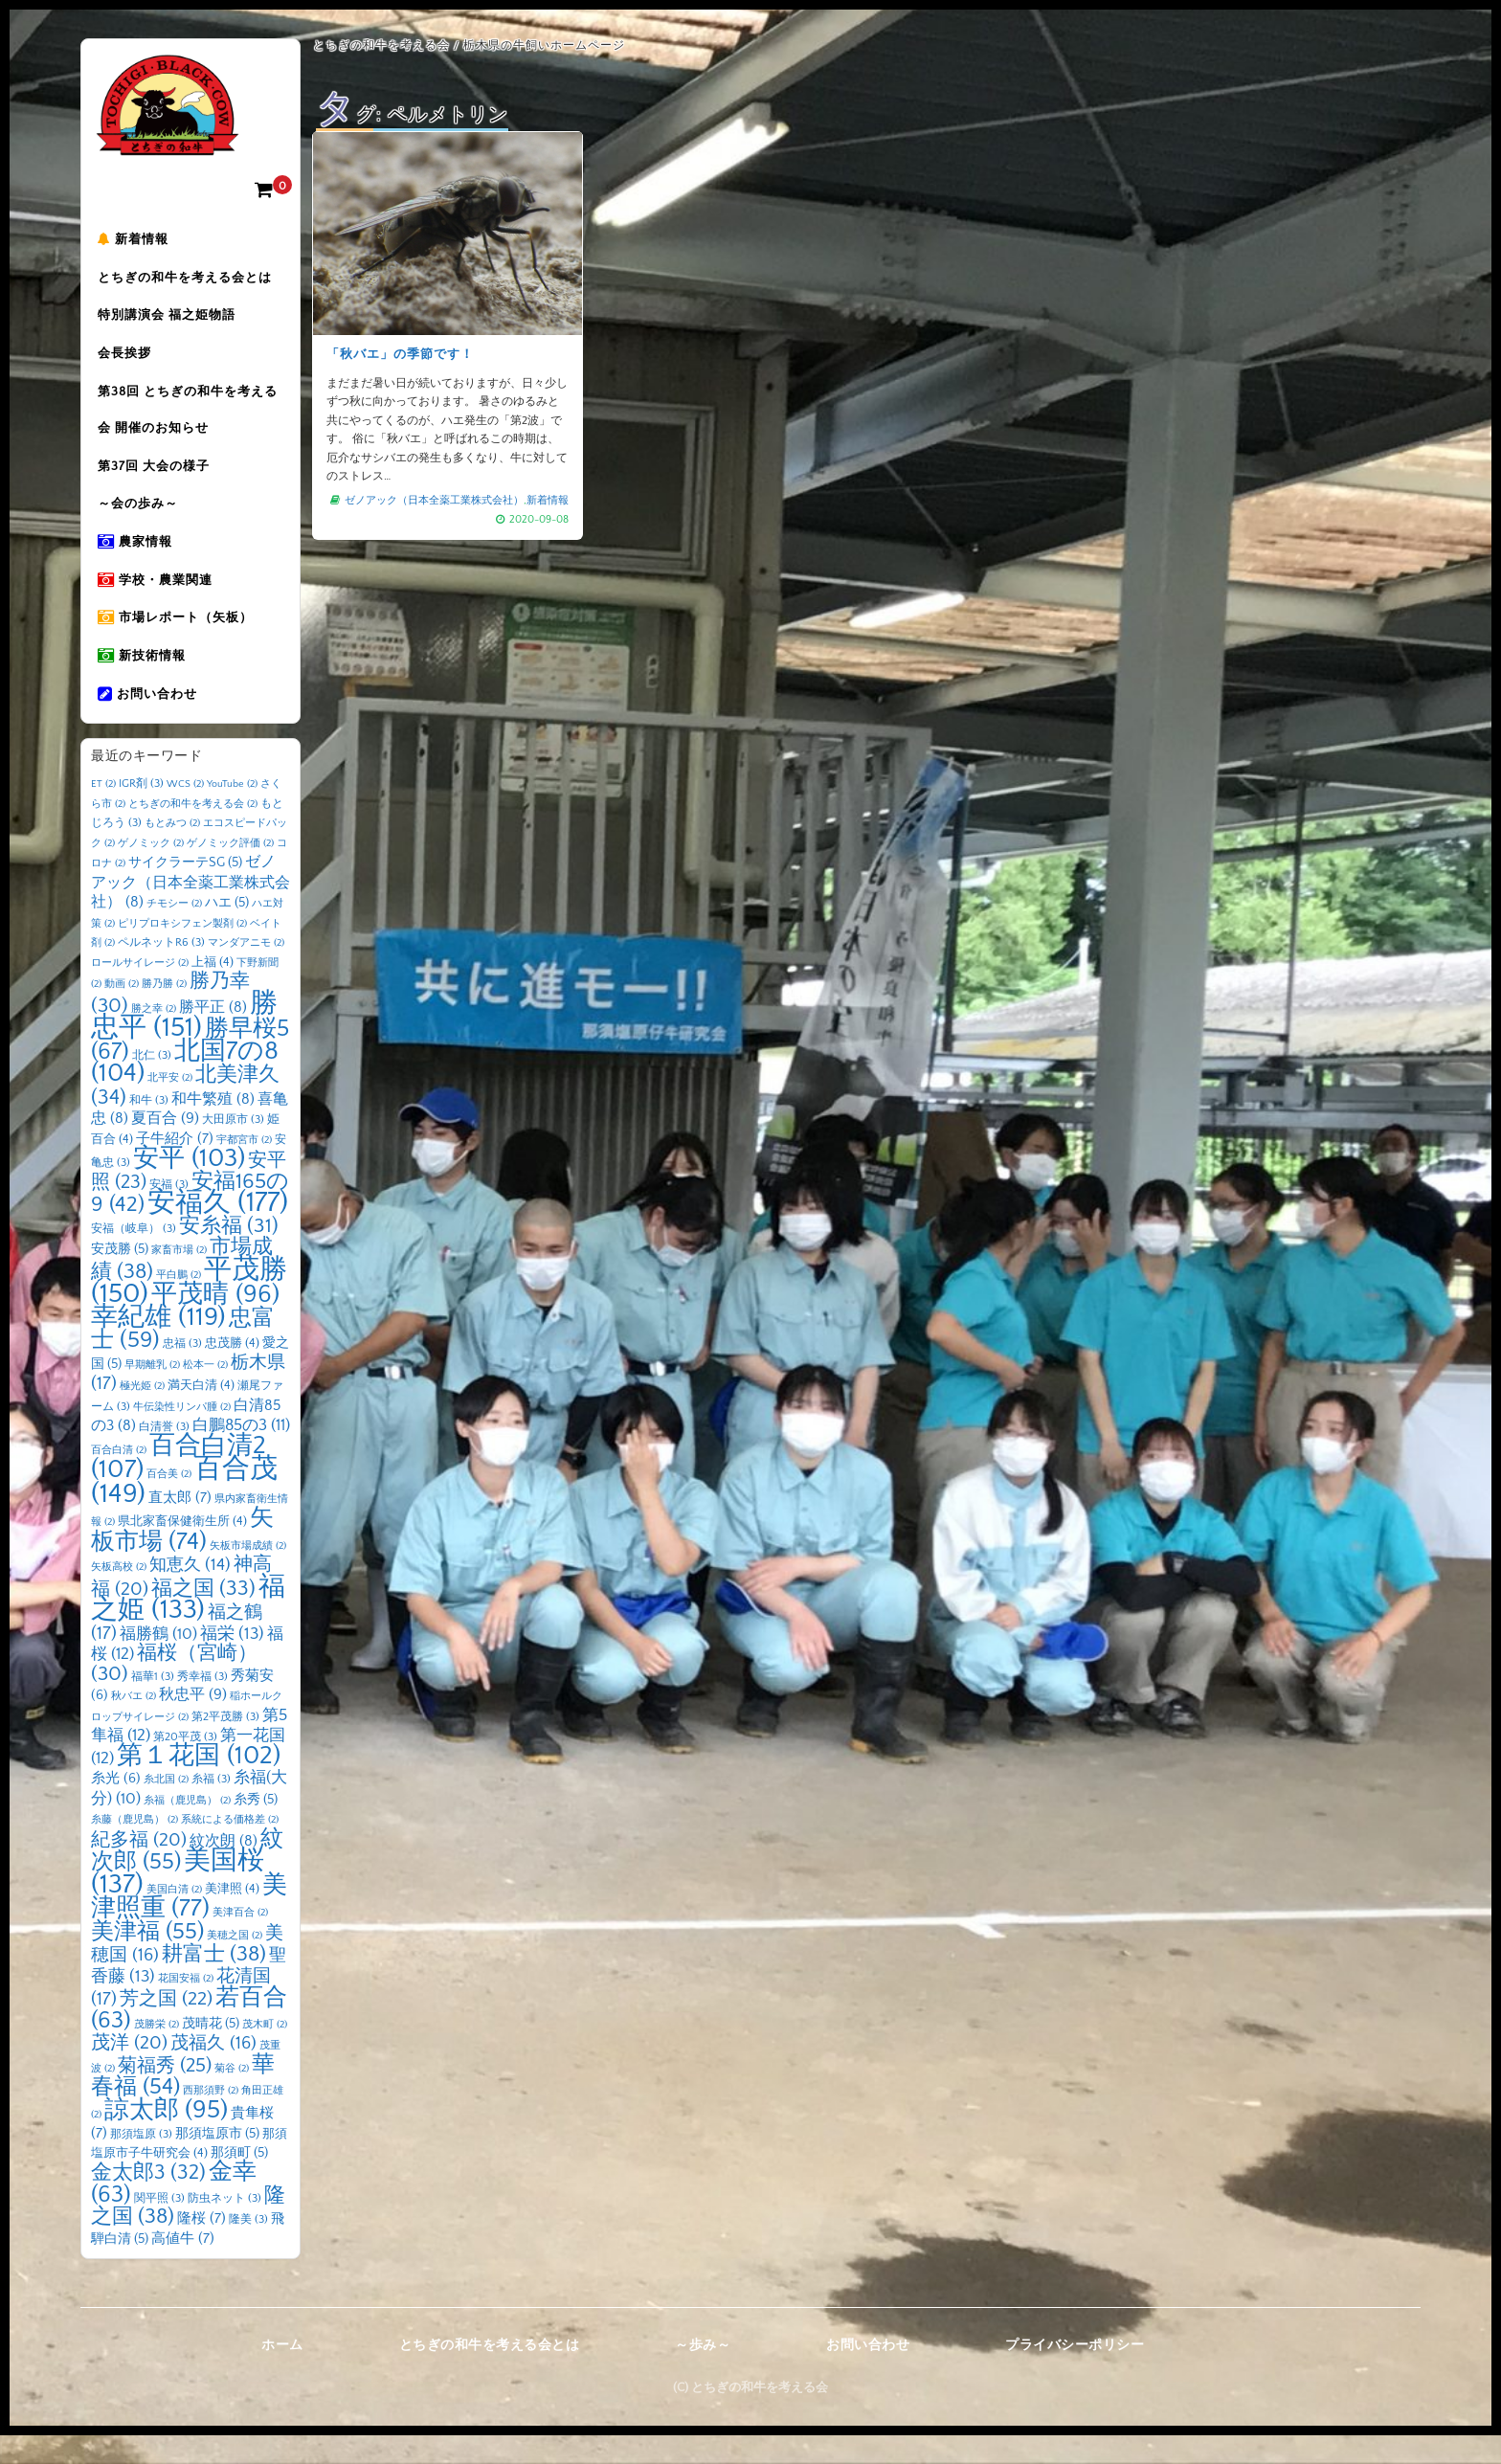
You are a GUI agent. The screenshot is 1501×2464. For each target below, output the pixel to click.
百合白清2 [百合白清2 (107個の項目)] (178, 1485)
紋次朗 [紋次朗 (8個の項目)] (224, 1869)
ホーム (282, 2374)
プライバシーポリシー (1074, 2374)
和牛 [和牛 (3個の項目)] (148, 1128)
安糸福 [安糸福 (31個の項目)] (229, 1254)
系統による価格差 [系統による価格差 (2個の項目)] (230, 1848)
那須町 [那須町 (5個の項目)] (239, 2180)
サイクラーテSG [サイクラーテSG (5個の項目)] (185, 891)
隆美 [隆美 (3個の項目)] (248, 2248)
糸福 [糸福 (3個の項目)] (211, 1808)
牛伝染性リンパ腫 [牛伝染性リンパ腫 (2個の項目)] (182, 1435)
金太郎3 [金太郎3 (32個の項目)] (148, 2201)
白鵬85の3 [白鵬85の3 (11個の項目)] (241, 1454)
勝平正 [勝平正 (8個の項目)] (213, 1035)
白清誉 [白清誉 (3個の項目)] (164, 1455)
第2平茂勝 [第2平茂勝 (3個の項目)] (225, 1744)
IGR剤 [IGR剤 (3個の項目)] (141, 812)
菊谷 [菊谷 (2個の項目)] (231, 2096)
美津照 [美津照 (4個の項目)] (232, 1916)
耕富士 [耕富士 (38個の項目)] (214, 1983)
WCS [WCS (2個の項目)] (185, 812)
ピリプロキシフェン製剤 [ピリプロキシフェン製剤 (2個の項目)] (182, 951)
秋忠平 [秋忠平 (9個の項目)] (193, 1723)
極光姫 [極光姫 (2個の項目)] (142, 1415)
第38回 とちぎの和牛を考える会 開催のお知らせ (190, 420)
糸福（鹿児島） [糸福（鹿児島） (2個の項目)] (187, 1828)
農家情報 (138, 560)
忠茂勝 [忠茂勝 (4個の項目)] (232, 1371)
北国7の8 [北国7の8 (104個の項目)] (185, 1090)
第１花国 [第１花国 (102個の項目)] (198, 1783)
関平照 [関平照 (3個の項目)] (159, 2226)
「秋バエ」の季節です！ (400, 354)
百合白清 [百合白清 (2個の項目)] (118, 1478)
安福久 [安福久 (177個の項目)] (217, 1231)
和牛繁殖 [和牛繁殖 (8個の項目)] (213, 1127)
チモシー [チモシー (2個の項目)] (174, 932)
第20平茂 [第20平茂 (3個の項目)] (185, 1765)
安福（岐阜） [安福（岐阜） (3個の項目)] (133, 1256)
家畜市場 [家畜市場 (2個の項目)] (179, 1279)
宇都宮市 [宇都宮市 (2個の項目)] (244, 1168)
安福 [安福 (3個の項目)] (169, 1212)
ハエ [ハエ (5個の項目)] (227, 931)
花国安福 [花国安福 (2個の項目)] (185, 2006)
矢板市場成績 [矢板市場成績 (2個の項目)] (248, 1573)
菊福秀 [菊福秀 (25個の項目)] (165, 2093)
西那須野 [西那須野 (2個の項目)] (210, 2119)
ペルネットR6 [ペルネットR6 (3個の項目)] (161, 971)
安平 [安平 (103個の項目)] (189, 1187)
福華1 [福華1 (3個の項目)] (152, 1704)
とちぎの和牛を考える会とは (188, 280)
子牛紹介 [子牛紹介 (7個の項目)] (174, 1166)
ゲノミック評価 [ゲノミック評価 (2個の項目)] (230, 871)
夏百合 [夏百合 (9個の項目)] (165, 1146)
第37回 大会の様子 (157, 479)
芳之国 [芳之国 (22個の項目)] (166, 2027)
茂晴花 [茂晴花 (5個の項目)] (210, 2051)
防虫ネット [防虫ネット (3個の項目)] (224, 2226)
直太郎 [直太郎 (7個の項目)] (180, 1525)
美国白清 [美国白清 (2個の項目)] (174, 1917)
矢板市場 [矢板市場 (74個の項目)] (182, 1558)
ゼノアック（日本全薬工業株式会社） (434, 499)
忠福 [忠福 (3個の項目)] (182, 1372)
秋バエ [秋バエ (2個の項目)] (133, 1725)
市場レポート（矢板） (178, 640)
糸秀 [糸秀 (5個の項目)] (256, 1827)
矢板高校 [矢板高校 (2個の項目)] (118, 1596)
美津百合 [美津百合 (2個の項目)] (240, 1941)
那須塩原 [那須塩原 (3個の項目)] (141, 2163)
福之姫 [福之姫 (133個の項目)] (188, 1626)
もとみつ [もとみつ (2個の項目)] (172, 852)
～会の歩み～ (141, 519)
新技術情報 (145, 680)
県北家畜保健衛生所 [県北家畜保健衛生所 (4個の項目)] (182, 1550)
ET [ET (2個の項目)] (103, 812)
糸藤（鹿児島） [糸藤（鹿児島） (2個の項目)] (134, 1848)
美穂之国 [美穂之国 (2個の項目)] (234, 1963)
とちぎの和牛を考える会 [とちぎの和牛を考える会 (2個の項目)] (193, 832)
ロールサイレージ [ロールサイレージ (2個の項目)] (140, 991)
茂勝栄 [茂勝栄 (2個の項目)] (156, 2052)
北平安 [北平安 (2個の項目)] (169, 1106)
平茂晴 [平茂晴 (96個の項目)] (215, 1323)
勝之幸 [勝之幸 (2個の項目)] (153, 1036)
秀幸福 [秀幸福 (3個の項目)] (202, 1704)
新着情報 (136, 240)
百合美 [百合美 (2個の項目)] (168, 1503)
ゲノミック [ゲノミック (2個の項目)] (151, 871)
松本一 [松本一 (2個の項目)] (205, 1393)
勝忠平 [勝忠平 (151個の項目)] (184, 1044)
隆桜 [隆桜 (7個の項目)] (201, 2247)
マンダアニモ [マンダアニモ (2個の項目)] (246, 971)
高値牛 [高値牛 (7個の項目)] (182, 2266)
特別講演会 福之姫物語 (169, 320)
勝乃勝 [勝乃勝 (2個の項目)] (164, 1013)
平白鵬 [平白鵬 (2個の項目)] (178, 1303)
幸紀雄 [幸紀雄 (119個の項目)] (158, 1345)
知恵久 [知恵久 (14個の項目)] (190, 1593)
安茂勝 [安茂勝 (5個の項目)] (119, 1278)
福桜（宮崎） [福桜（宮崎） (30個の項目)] (174, 1692)
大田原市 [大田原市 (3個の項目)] (233, 1148)
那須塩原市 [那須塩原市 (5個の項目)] (217, 2162)
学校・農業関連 (158, 600)
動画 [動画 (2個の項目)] (121, 1013)
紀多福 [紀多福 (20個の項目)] (139, 1867)
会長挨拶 (127, 361)
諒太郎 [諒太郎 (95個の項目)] (166, 2138)
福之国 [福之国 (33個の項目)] (203, 1616)
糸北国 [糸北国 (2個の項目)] (166, 1808)
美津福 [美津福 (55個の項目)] (147, 1959)
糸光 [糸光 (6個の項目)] (116, 1807)
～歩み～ (702, 2374)
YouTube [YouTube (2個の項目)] (232, 812)
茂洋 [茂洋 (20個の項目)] (129, 2071)
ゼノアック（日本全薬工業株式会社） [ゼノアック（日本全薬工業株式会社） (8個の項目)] (190, 911)
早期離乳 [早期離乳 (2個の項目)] (152, 1393)
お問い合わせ (150, 721)
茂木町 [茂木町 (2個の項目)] (264, 2052)
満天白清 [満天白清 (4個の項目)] (201, 1414)
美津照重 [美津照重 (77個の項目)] (189, 1925)
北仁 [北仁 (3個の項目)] (151, 1083)
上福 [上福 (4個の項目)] (212, 990)
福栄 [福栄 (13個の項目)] (232, 1661)
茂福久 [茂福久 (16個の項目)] (213, 2072)
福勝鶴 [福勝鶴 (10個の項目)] (158, 1661)
